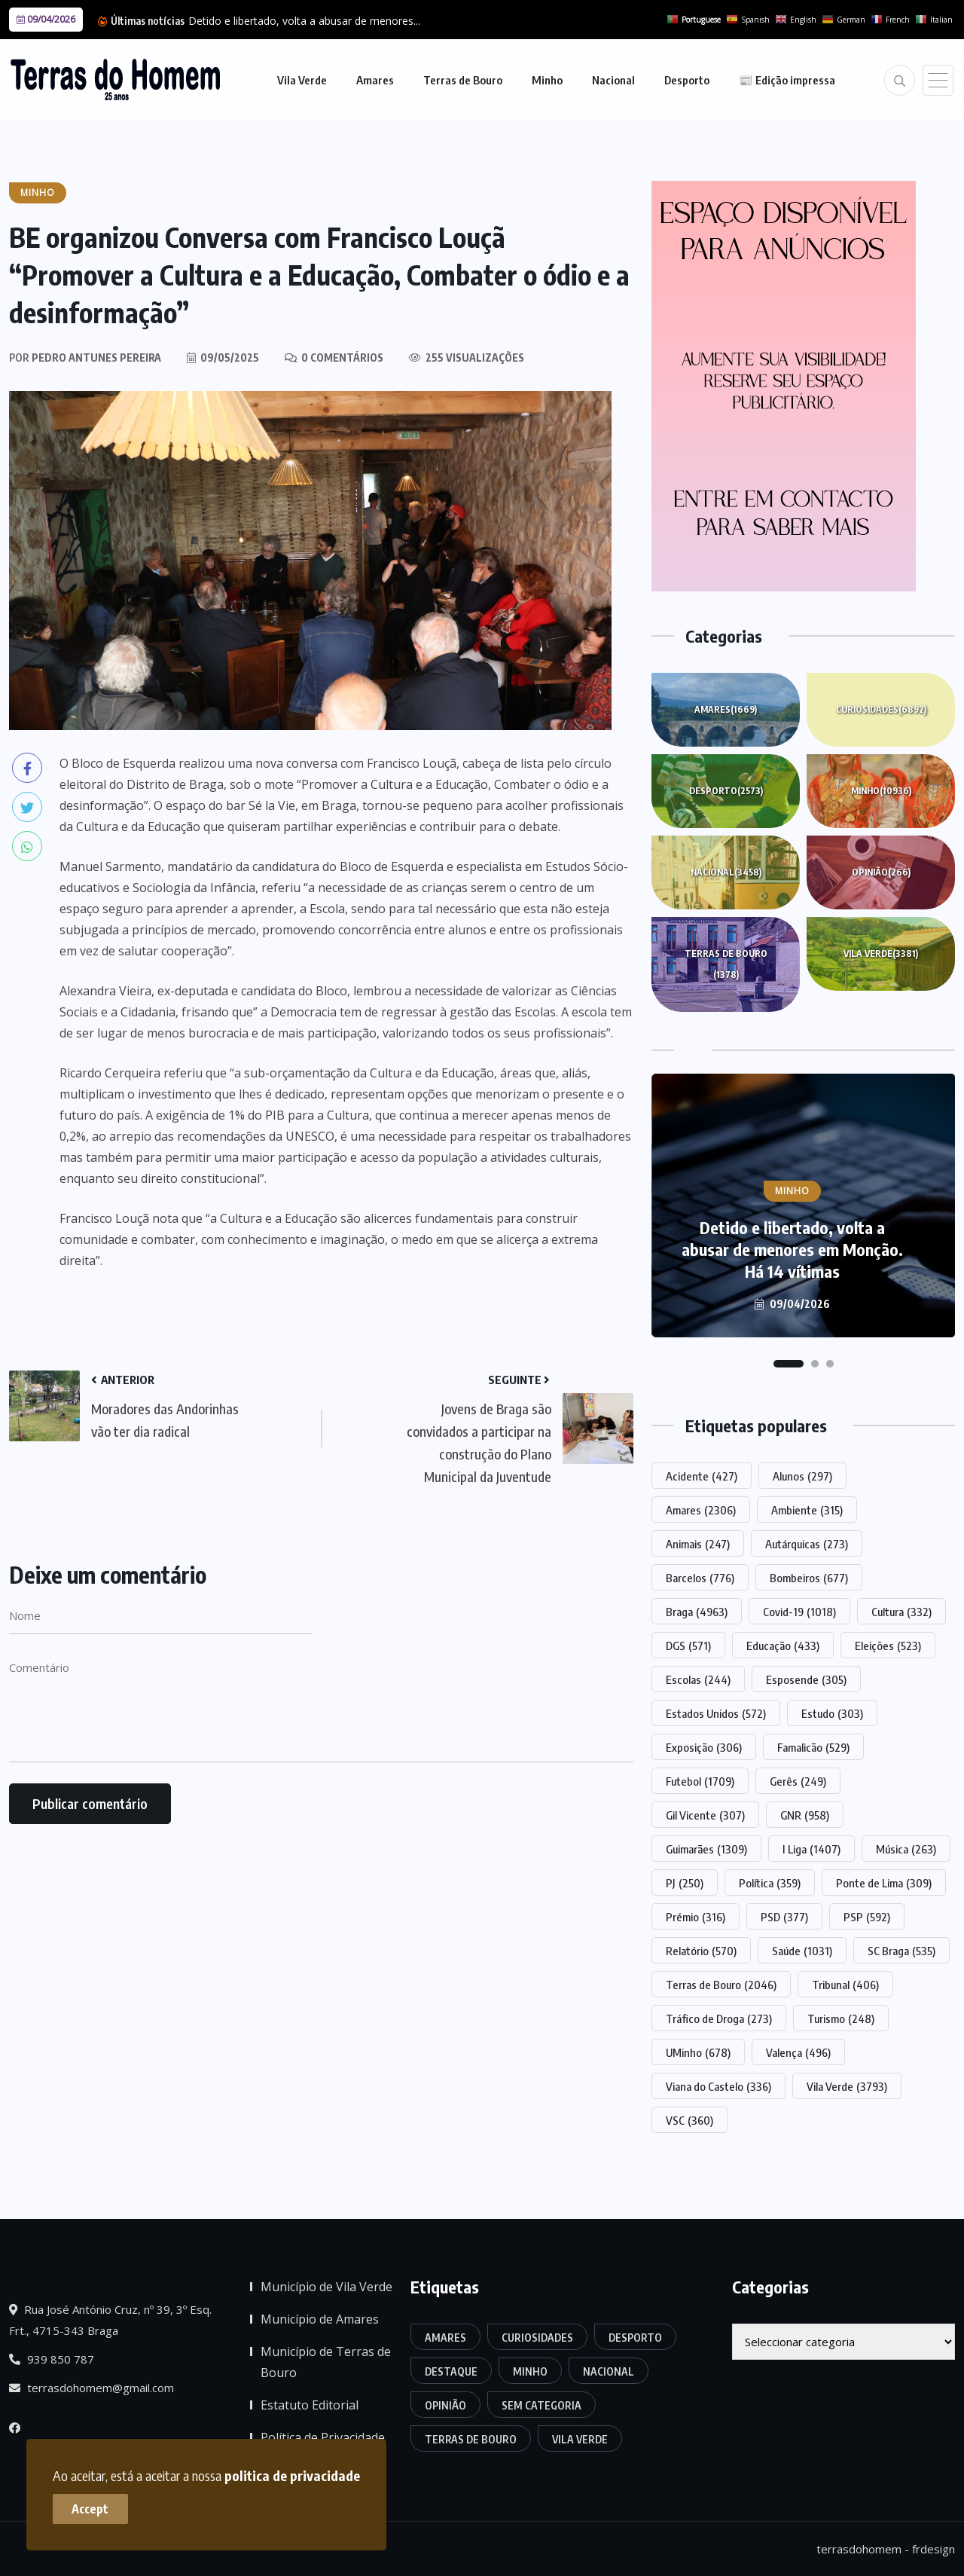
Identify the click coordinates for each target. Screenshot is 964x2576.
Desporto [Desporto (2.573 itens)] (635, 2337)
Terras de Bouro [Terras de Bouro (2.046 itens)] (721, 1984)
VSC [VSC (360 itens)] (689, 2120)
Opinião (881, 872)
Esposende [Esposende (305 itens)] (806, 1679)
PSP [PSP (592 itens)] (867, 1917)
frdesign (933, 2548)
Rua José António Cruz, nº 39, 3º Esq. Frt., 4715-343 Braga (110, 2320)
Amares (375, 80)
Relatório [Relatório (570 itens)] (701, 1950)
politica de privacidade (292, 2474)
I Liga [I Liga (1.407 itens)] (811, 1849)
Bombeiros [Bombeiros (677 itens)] (809, 1578)
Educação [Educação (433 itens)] (782, 1645)
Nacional (613, 80)
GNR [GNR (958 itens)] (804, 1815)
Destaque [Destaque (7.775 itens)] (451, 2371)
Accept (90, 2508)
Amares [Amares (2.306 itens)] (701, 1510)
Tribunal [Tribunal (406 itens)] (845, 1984)
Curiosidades (881, 709)
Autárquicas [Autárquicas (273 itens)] (806, 1544)
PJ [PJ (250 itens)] (684, 1883)
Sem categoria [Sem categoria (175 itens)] (541, 2405)
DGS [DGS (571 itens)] (688, 1645)
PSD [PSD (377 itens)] (784, 1917)
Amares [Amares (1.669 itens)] (445, 2337)
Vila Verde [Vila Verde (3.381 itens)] (580, 2439)
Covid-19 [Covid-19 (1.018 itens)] (799, 1611)
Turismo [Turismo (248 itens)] (840, 2018)
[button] (788, 1363)
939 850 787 (51, 2359)
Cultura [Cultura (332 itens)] (901, 1611)
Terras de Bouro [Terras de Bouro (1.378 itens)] (471, 2439)
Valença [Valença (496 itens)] (798, 2052)
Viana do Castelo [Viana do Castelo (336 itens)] (718, 2086)
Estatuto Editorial (309, 2405)
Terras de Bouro (462, 80)
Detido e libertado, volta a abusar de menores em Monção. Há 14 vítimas (792, 1249)
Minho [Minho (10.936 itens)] (530, 2371)
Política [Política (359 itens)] (770, 1883)
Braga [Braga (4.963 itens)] (697, 1611)
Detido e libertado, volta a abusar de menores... (304, 21)
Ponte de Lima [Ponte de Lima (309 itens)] (884, 1883)
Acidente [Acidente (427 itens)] (701, 1476)
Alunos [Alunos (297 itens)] (802, 1476)
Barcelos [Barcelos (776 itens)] (700, 1578)
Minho (547, 80)
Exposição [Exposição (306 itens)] (704, 1747)
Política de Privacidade (323, 2437)
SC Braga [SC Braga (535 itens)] (901, 1950)
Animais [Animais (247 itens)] (698, 1544)
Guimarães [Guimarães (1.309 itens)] (706, 1849)
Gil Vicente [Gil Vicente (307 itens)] (705, 1815)
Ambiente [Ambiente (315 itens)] (807, 1510)
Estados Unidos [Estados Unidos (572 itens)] (716, 1713)
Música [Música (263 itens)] (906, 1849)
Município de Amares (320, 2319)
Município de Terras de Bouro (326, 2362)
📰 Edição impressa (787, 80)
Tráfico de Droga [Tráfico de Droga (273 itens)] (719, 2018)
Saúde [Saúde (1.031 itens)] (802, 1950)
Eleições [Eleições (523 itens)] (888, 1645)
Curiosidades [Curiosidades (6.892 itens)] (537, 2337)
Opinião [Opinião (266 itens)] (445, 2405)
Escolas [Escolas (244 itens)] (698, 1679)
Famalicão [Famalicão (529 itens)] (813, 1747)
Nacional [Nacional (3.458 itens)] (608, 2371)
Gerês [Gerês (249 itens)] (798, 1781)
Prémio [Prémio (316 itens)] (695, 1917)
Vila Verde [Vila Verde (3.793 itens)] (847, 2086)
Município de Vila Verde (326, 2286)
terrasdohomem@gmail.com (91, 2387)
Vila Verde (302, 80)
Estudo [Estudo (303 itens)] (832, 1713)
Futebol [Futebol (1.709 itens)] (700, 1781)
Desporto (686, 80)
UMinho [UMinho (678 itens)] (698, 2052)
